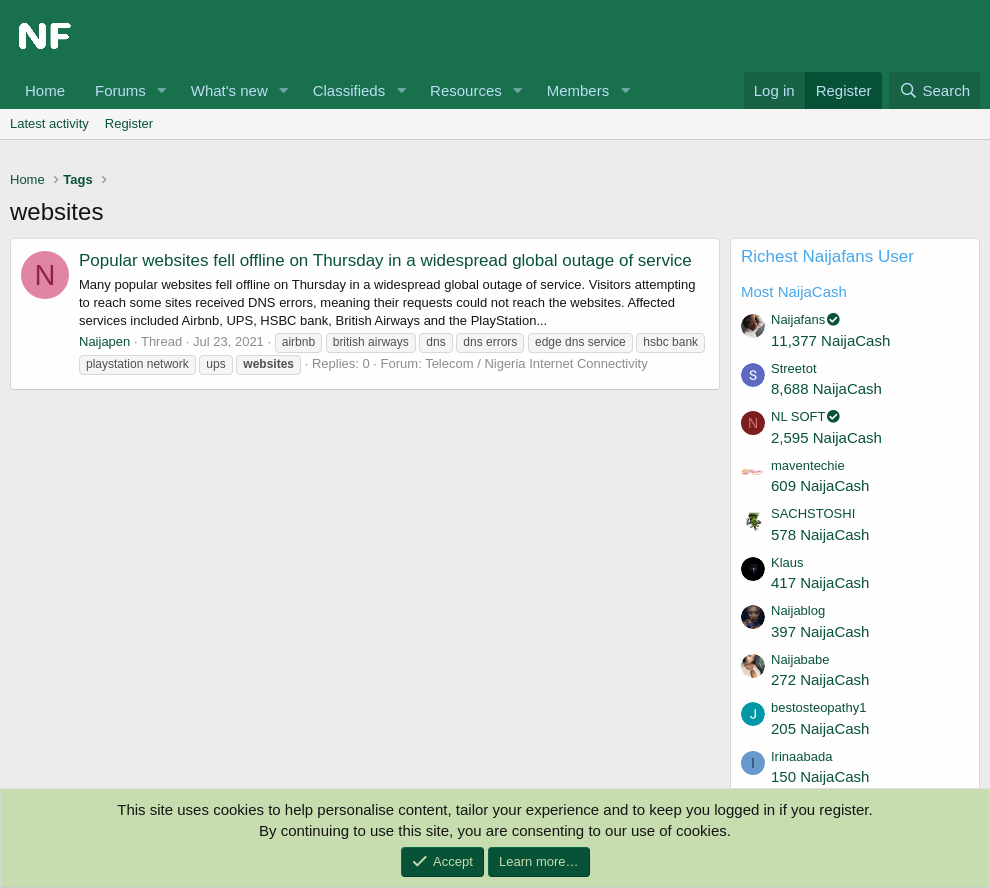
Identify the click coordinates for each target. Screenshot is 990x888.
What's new (229, 90)
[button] (162, 90)
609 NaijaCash (820, 485)
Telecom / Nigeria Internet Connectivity (536, 363)
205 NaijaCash (820, 728)
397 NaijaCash (820, 631)
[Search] (934, 90)
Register (129, 123)
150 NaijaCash (820, 776)
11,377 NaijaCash (830, 340)
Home (45, 90)
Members (578, 90)
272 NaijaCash (820, 679)
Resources (466, 90)
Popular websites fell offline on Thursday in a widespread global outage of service (385, 260)
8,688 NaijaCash (826, 388)
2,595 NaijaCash (826, 437)
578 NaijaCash (820, 534)
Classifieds (349, 90)
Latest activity (49, 123)
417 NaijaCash (820, 582)
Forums (120, 90)
